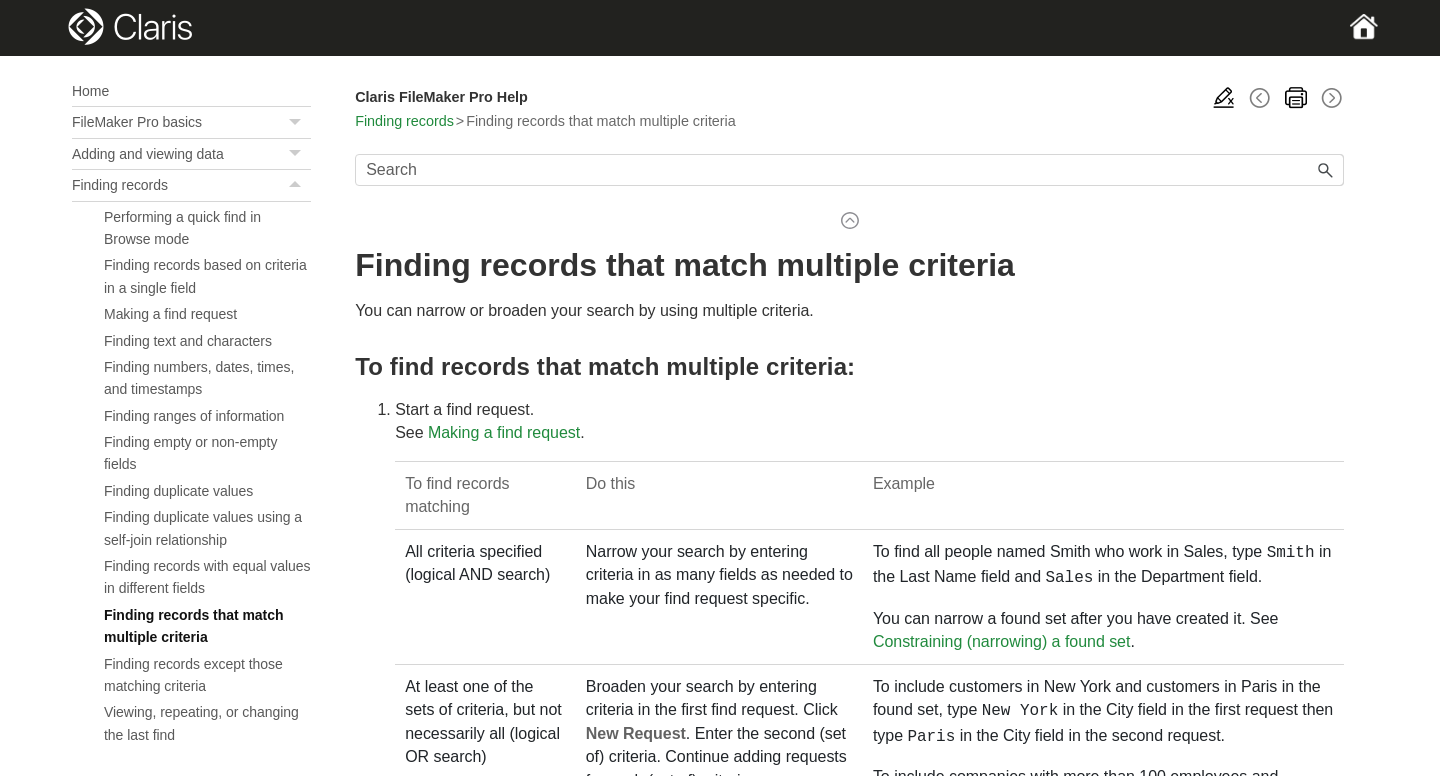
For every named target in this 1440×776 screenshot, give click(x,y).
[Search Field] (849, 170)
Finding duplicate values (178, 491)
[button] (297, 122)
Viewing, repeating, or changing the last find (201, 723)
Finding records (191, 185)
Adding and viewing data (191, 154)
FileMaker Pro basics (191, 122)
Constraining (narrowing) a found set (1001, 637)
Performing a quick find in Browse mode (182, 228)
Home (90, 91)
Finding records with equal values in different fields (207, 577)
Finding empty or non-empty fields (190, 453)
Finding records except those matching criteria (193, 675)
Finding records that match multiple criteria (194, 626)
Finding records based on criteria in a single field (205, 276)
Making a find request (170, 314)
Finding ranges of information (194, 416)
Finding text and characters (188, 341)
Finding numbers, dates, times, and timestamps (199, 378)
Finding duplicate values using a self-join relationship (203, 528)
